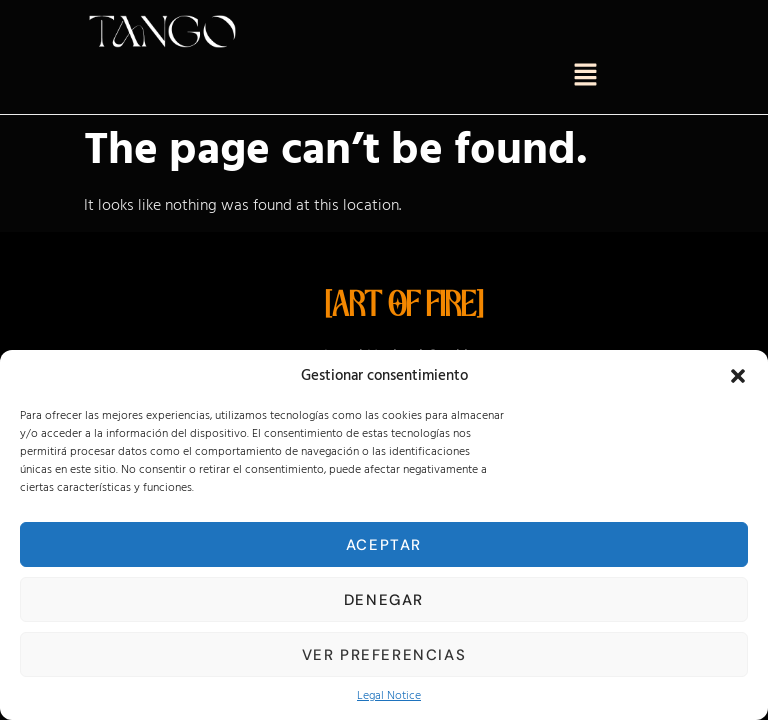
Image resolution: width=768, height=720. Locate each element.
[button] (738, 376)
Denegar (384, 600)
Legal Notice (389, 696)
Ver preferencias (384, 655)
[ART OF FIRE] (404, 307)
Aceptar (384, 545)
